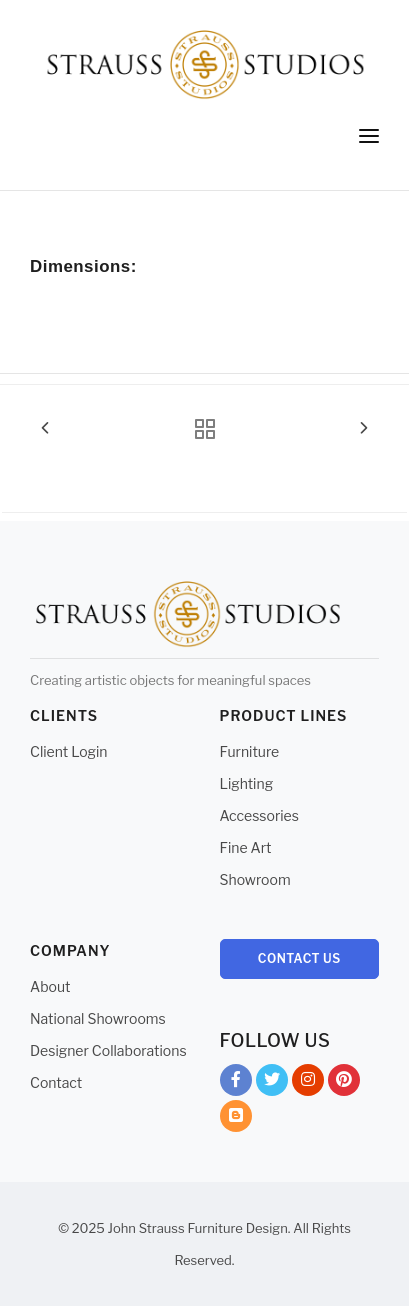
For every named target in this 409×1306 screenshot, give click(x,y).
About (50, 986)
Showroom (255, 879)
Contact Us (299, 958)
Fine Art (246, 847)
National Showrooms (98, 1018)
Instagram (308, 1083)
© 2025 (81, 1228)
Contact (56, 1082)
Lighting (247, 783)
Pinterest (344, 1083)
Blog (236, 1119)
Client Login (69, 751)
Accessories (259, 815)
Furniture (250, 751)
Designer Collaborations (108, 1050)
